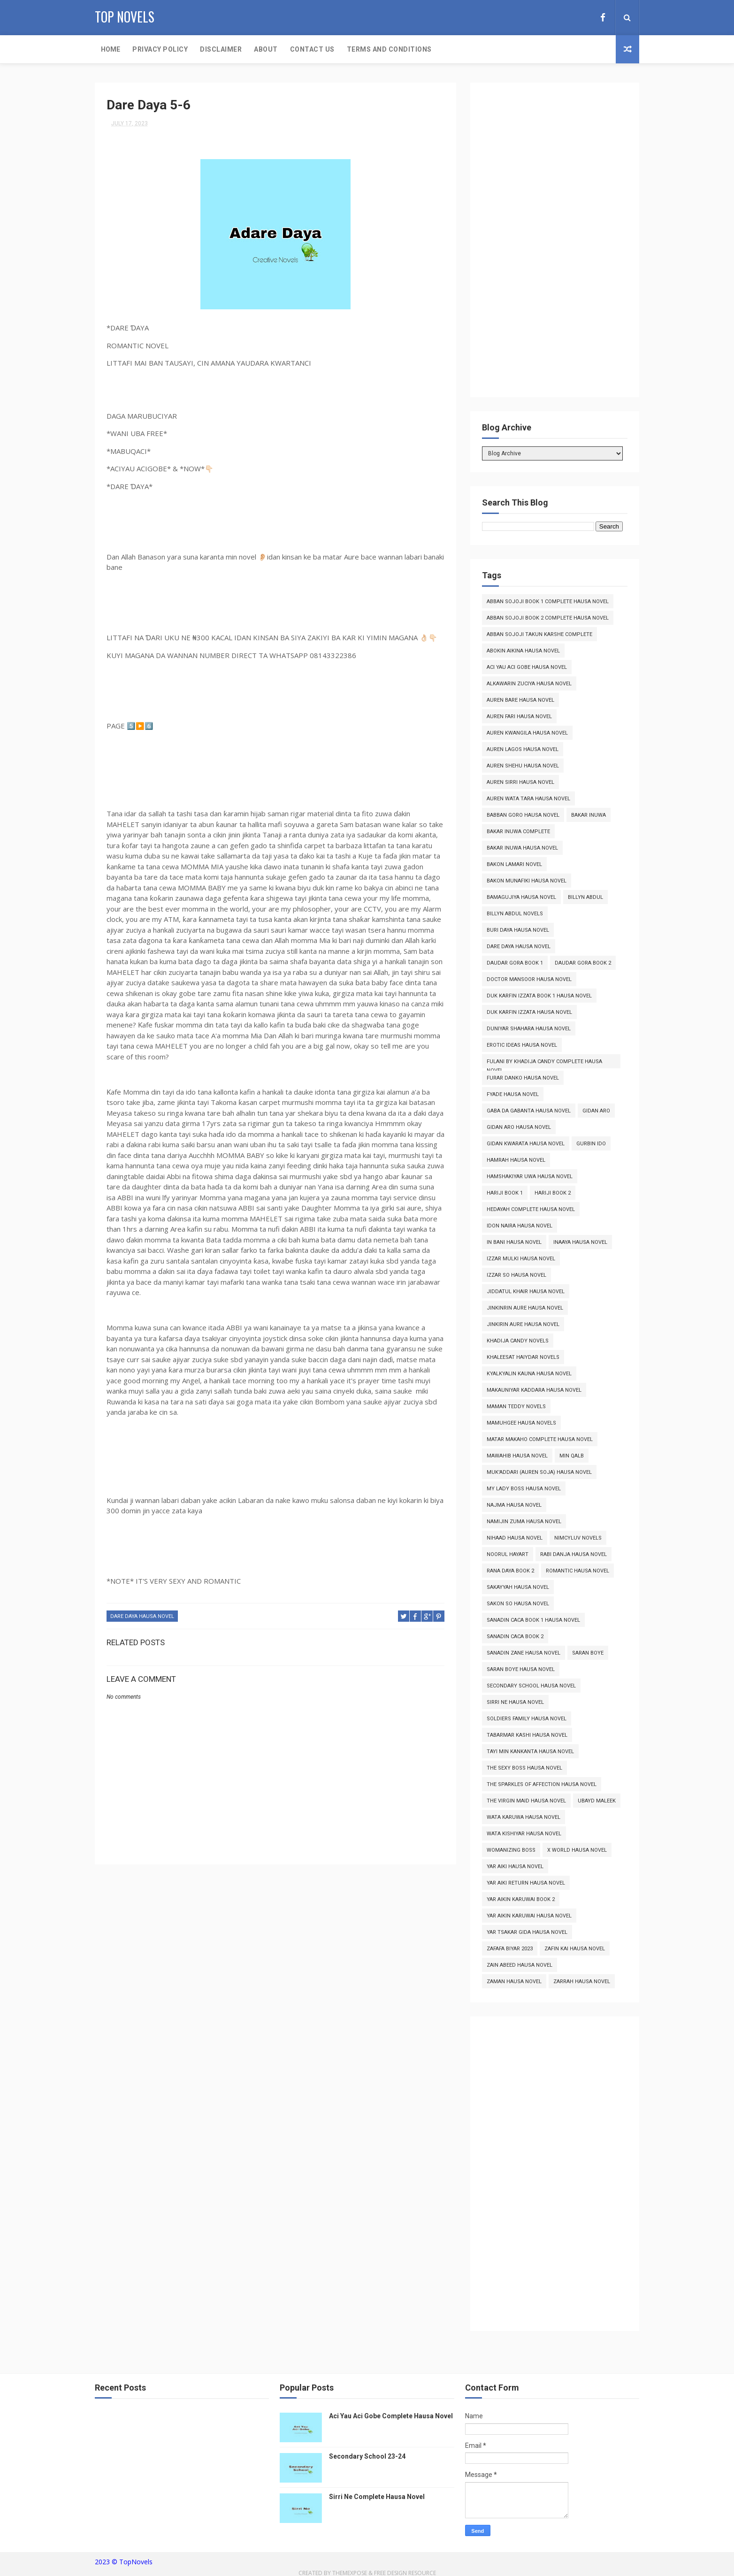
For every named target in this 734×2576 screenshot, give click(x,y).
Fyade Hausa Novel (513, 1094)
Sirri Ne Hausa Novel (515, 1702)
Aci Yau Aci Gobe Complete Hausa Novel (391, 2416)
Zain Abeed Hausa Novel (519, 1965)
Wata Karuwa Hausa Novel (523, 1817)
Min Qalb (571, 1456)
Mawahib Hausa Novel (517, 1456)
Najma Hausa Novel (514, 1505)
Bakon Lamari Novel (514, 864)
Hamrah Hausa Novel (516, 1160)
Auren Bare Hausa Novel (520, 700)
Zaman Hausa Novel (514, 1981)
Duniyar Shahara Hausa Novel (529, 1029)
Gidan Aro (596, 1111)
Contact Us (312, 49)
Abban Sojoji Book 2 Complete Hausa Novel (548, 618)
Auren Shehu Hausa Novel (523, 766)
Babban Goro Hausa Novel (523, 815)
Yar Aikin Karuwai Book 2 (521, 1899)
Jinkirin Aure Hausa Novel (523, 1324)
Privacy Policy (160, 49)
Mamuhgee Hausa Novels (521, 1423)
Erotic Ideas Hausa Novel (522, 1045)
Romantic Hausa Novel (577, 1571)
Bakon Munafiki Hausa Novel (526, 881)
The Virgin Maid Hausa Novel (526, 1801)
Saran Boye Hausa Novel (521, 1669)
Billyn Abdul (585, 897)
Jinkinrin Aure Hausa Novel (525, 1308)
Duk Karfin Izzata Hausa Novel (529, 1012)
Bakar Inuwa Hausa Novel (522, 848)
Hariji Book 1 (505, 1193)
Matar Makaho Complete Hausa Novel (540, 1439)
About (266, 49)
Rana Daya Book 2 (510, 1571)
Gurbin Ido (591, 1144)
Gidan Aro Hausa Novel (519, 1127)
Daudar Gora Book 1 (515, 963)
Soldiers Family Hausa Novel (526, 1719)
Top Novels (124, 16)
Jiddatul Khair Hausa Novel (526, 1291)
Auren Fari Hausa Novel (519, 716)
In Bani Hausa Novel (514, 1242)
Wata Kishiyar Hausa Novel (524, 1834)
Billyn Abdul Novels (515, 914)
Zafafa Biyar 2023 (510, 1949)
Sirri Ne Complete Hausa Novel (377, 2496)
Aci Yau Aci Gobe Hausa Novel (527, 667)
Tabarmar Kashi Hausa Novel (527, 1735)
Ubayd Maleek (597, 1801)
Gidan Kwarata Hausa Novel (526, 1144)
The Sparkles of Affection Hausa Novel (541, 1784)
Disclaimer (221, 49)
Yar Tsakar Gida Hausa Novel (527, 1932)
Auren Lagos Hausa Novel (522, 749)
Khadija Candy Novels (518, 1341)
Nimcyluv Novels (578, 1538)
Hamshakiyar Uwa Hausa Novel (530, 1176)
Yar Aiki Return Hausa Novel (526, 1883)
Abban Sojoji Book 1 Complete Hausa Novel (548, 601)
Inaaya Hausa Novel (580, 1242)
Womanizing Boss (511, 1850)
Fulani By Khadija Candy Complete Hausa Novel (544, 1063)
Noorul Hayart (507, 1554)
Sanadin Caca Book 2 (515, 1636)
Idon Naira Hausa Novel (519, 1226)
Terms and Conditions (389, 49)
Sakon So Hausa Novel (518, 1604)
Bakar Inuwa (588, 815)
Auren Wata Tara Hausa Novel (528, 799)
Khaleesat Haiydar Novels (523, 1357)
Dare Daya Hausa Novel (142, 1616)
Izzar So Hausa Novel (516, 1275)
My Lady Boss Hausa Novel (524, 1489)
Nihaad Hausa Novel (515, 1538)
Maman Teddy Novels (516, 1406)
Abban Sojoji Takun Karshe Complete (539, 634)
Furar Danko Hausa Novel (523, 1078)
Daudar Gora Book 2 (583, 963)
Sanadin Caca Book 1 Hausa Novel (533, 1620)
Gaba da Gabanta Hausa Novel (529, 1111)
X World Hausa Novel (577, 1850)
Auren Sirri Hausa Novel (520, 782)
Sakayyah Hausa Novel (518, 1587)
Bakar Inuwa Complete (518, 831)
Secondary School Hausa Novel (531, 1686)
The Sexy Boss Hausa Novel (524, 1768)
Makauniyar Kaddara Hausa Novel (534, 1390)
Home (110, 49)
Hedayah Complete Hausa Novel (531, 1209)
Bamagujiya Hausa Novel (521, 897)
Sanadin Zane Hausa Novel (523, 1653)
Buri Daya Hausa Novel (518, 930)
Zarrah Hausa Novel (581, 1981)
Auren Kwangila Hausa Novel (527, 733)
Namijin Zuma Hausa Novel (524, 1521)
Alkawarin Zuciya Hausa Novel (529, 684)
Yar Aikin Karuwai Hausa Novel (529, 1916)
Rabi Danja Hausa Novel (573, 1554)
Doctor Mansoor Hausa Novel (529, 979)
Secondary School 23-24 (367, 2456)
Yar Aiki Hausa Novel (515, 1866)
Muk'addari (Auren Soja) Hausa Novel (539, 1472)
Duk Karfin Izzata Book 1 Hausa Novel (539, 996)
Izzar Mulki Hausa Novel (521, 1259)
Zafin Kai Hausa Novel (574, 1949)
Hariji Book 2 (553, 1193)
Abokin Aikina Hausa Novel (523, 651)
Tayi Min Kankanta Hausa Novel (530, 1751)
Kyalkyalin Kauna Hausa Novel (529, 1374)
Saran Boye (588, 1653)
